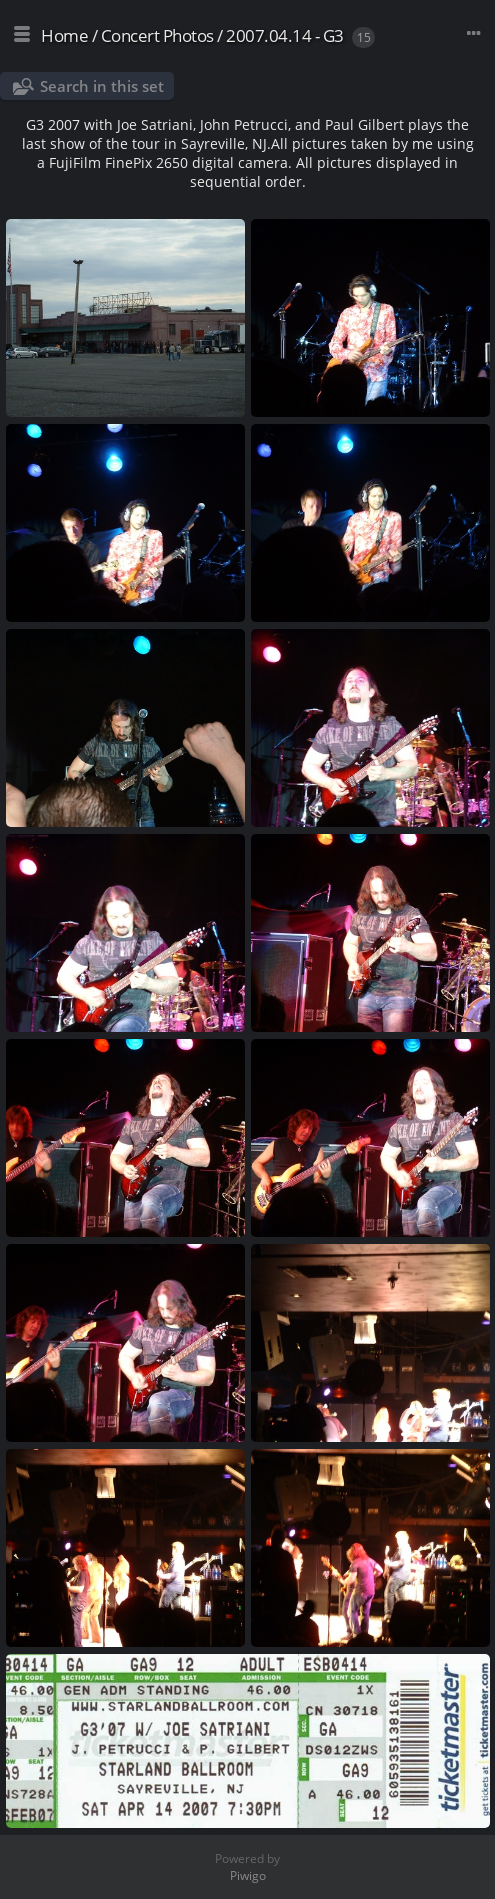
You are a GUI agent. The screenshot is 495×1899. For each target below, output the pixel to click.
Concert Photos (157, 35)
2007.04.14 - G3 (285, 35)
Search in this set (102, 86)
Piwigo (248, 1875)
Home (64, 35)
